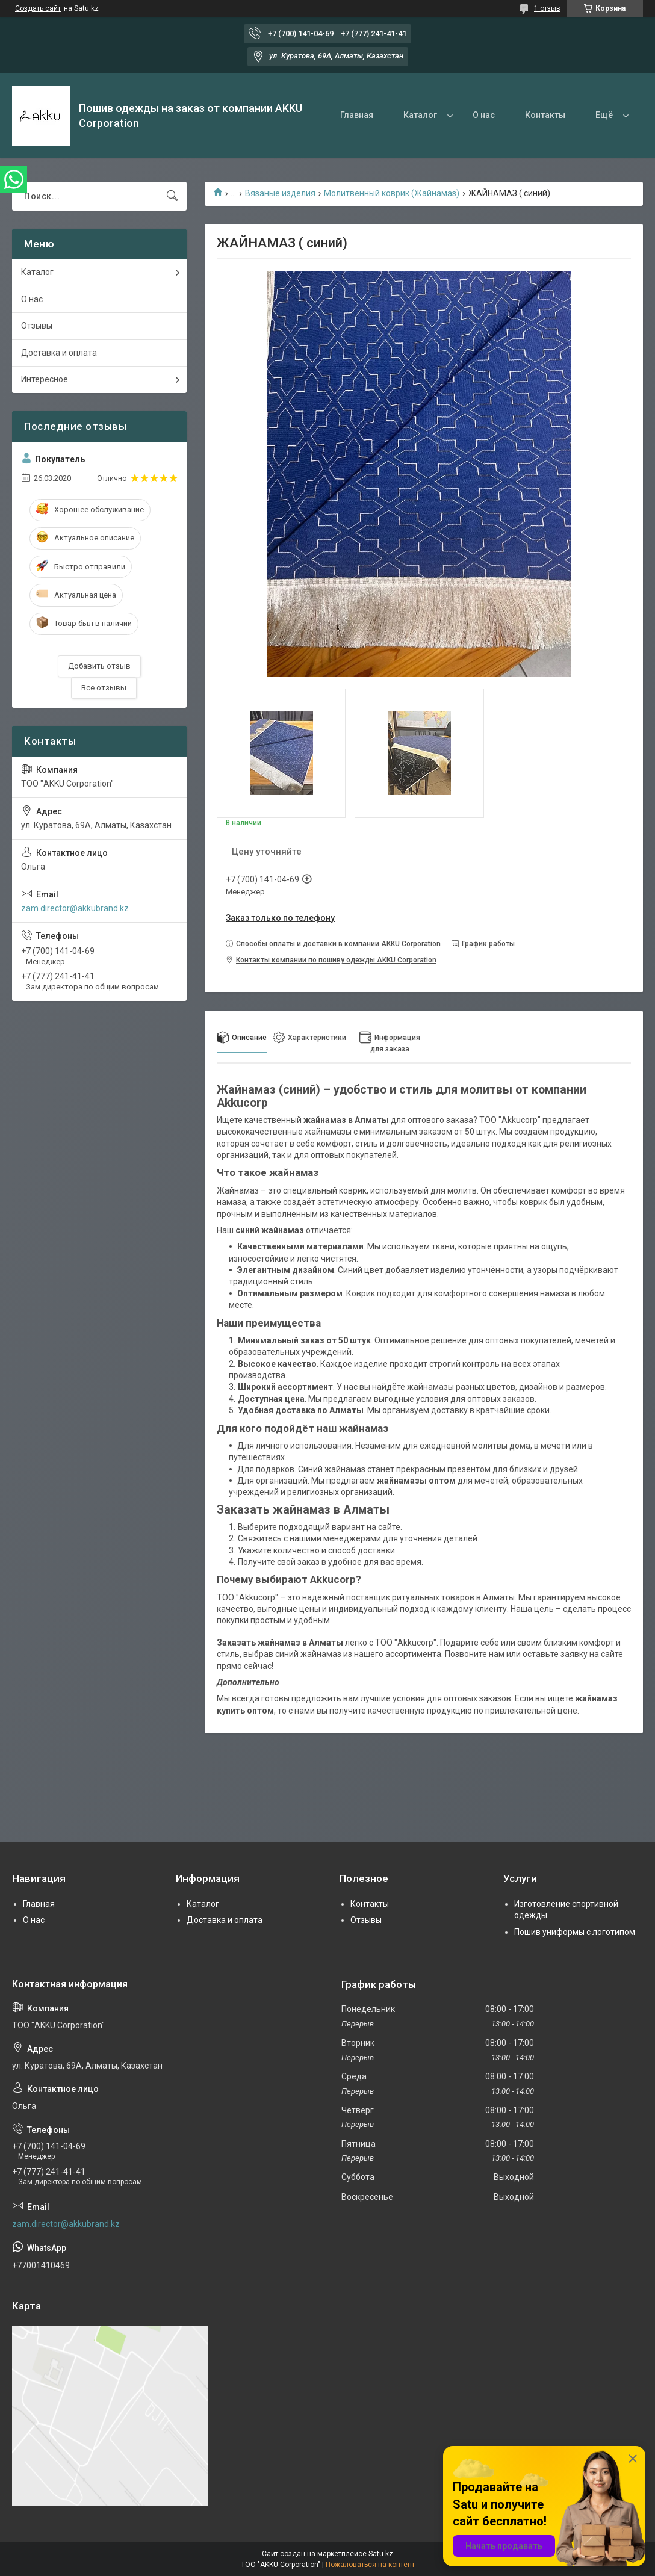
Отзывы (36, 325)
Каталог (420, 115)
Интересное (44, 379)
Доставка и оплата (59, 353)
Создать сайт (38, 8)
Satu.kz (380, 2554)
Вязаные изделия (280, 193)
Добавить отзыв (99, 665)
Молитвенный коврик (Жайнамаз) (391, 193)
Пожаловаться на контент (370, 2564)
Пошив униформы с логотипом (574, 1932)
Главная (356, 115)
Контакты (545, 115)
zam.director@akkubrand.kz (75, 908)
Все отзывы (103, 687)
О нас (484, 115)
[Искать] (172, 196)
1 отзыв (547, 8)
